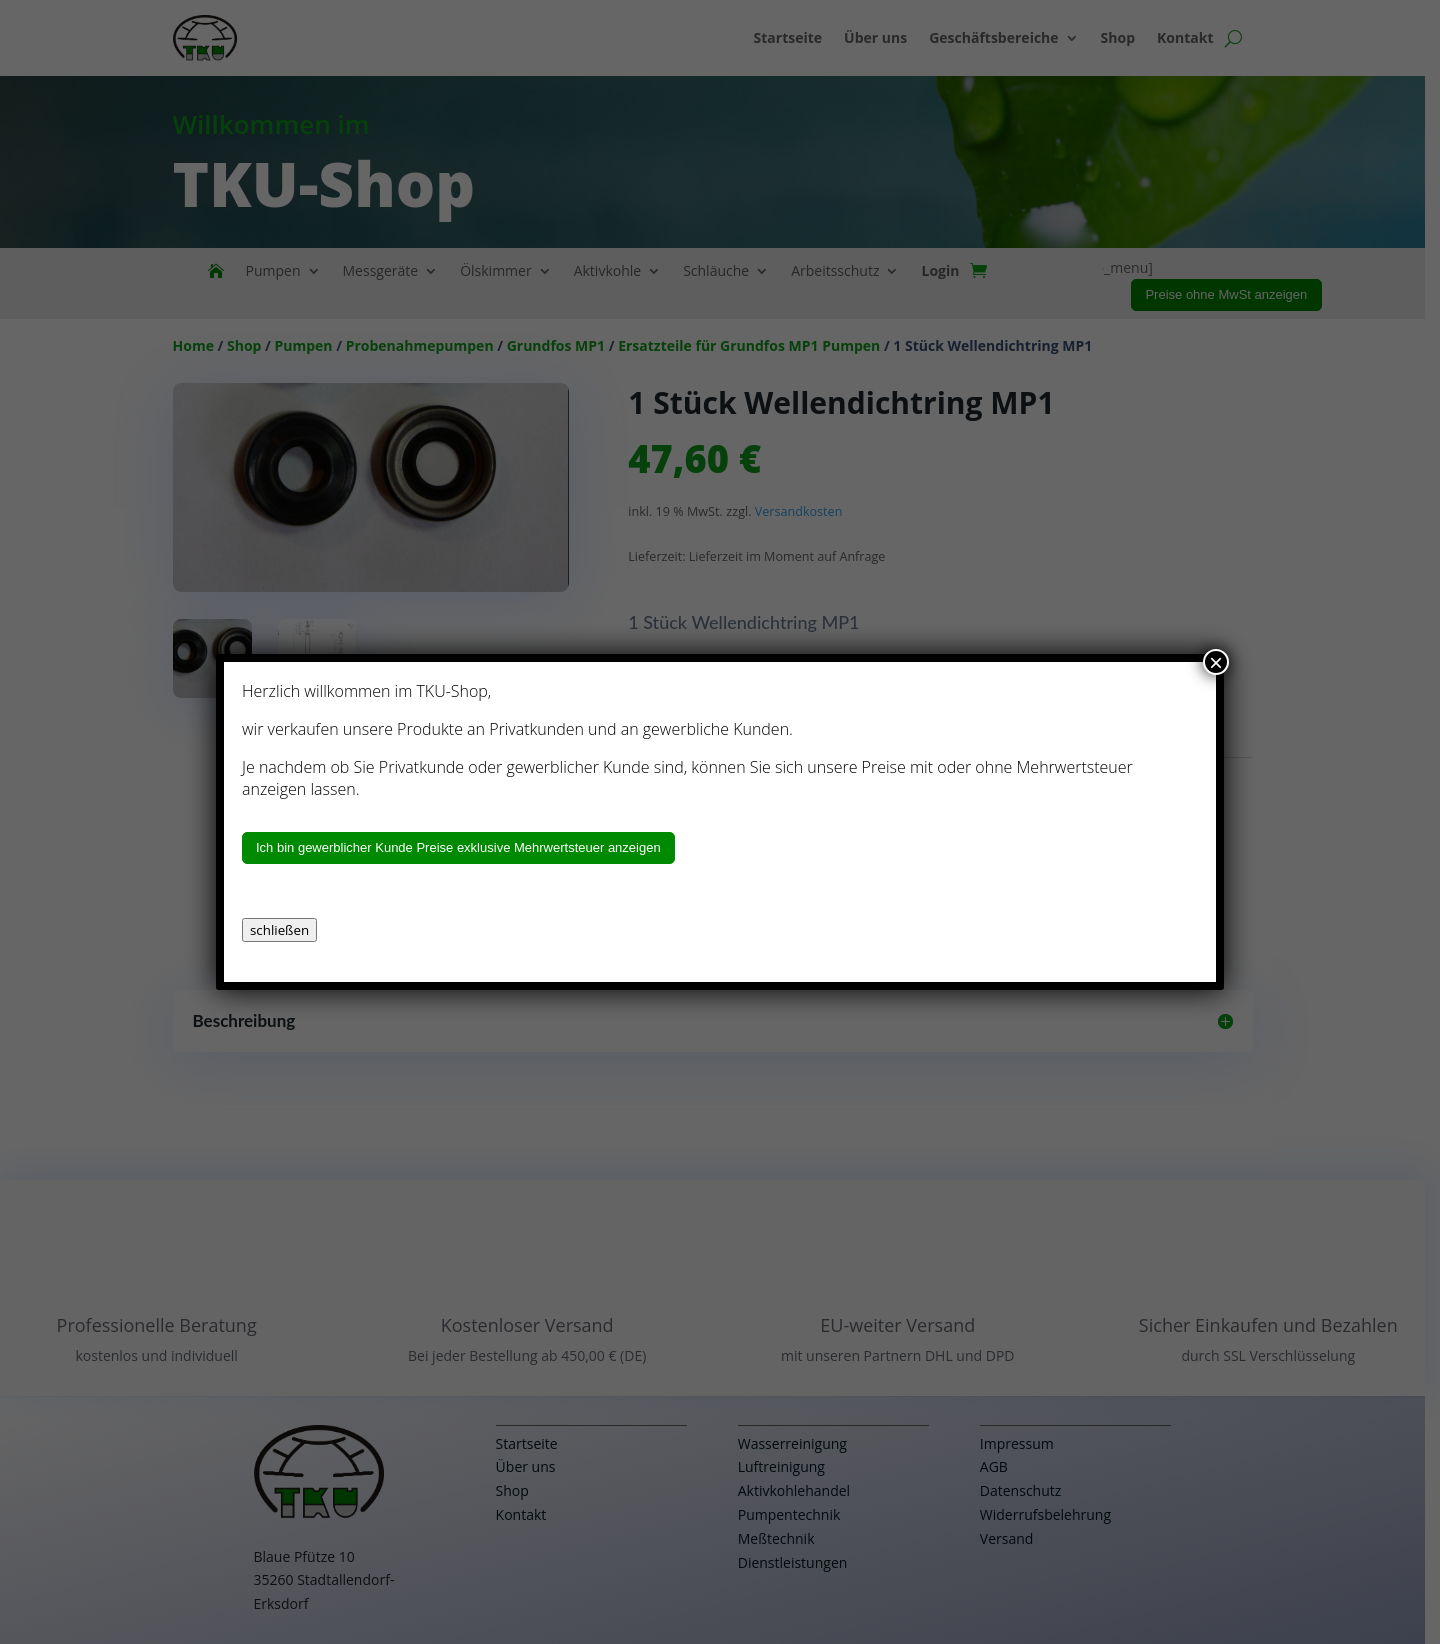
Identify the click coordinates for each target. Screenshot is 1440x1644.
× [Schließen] (1216, 662)
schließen (279, 930)
